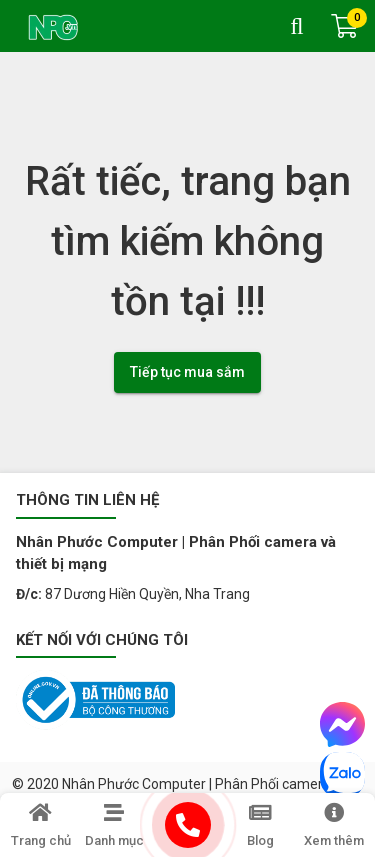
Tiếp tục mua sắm (187, 372)
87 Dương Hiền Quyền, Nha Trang (147, 594)
